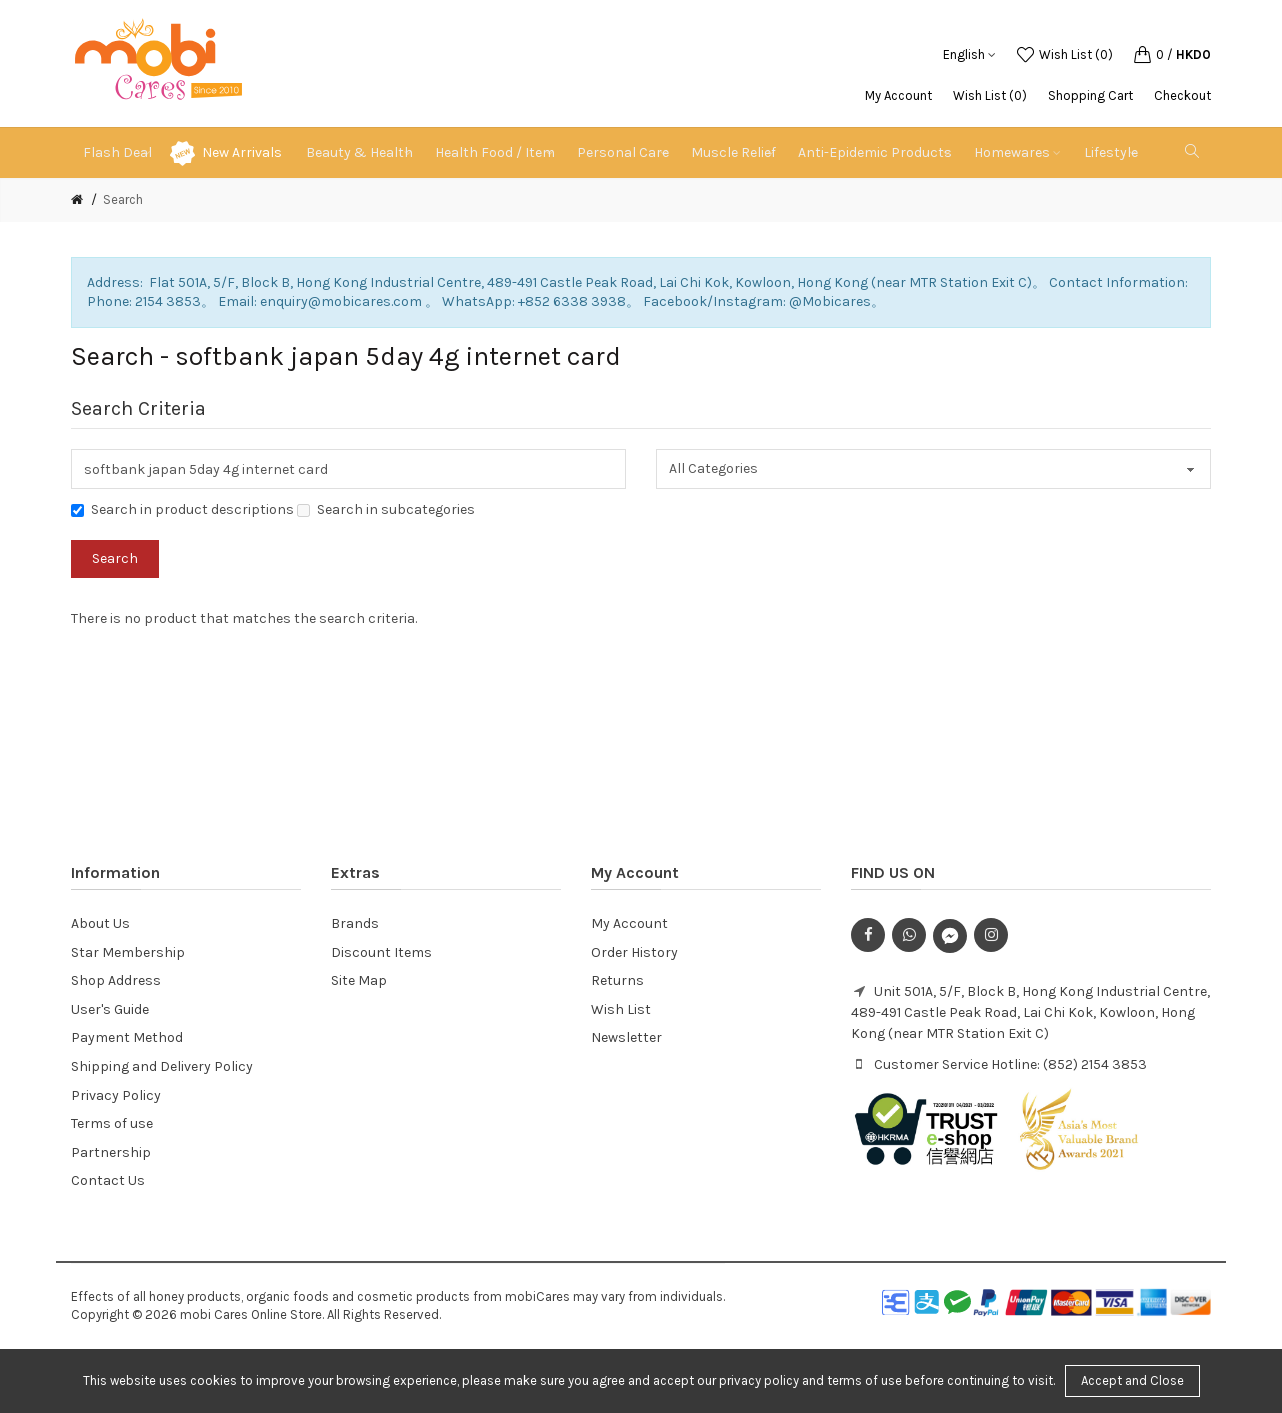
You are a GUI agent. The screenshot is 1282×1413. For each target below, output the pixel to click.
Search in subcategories (386, 509)
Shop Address (116, 980)
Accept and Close (1132, 1380)
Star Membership (128, 952)
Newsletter (626, 1037)
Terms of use (112, 1123)
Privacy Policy (116, 1095)
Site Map (359, 980)
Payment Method (127, 1037)
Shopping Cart (1090, 95)
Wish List (621, 1009)
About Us (100, 923)
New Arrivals (242, 152)
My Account (898, 95)
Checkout (1182, 95)
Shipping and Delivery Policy (162, 1066)
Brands (355, 923)
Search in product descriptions (182, 509)
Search (123, 199)
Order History (634, 952)
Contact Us (108, 1180)
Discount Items (381, 952)
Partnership (111, 1152)
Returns (617, 980)
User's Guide (110, 1009)
